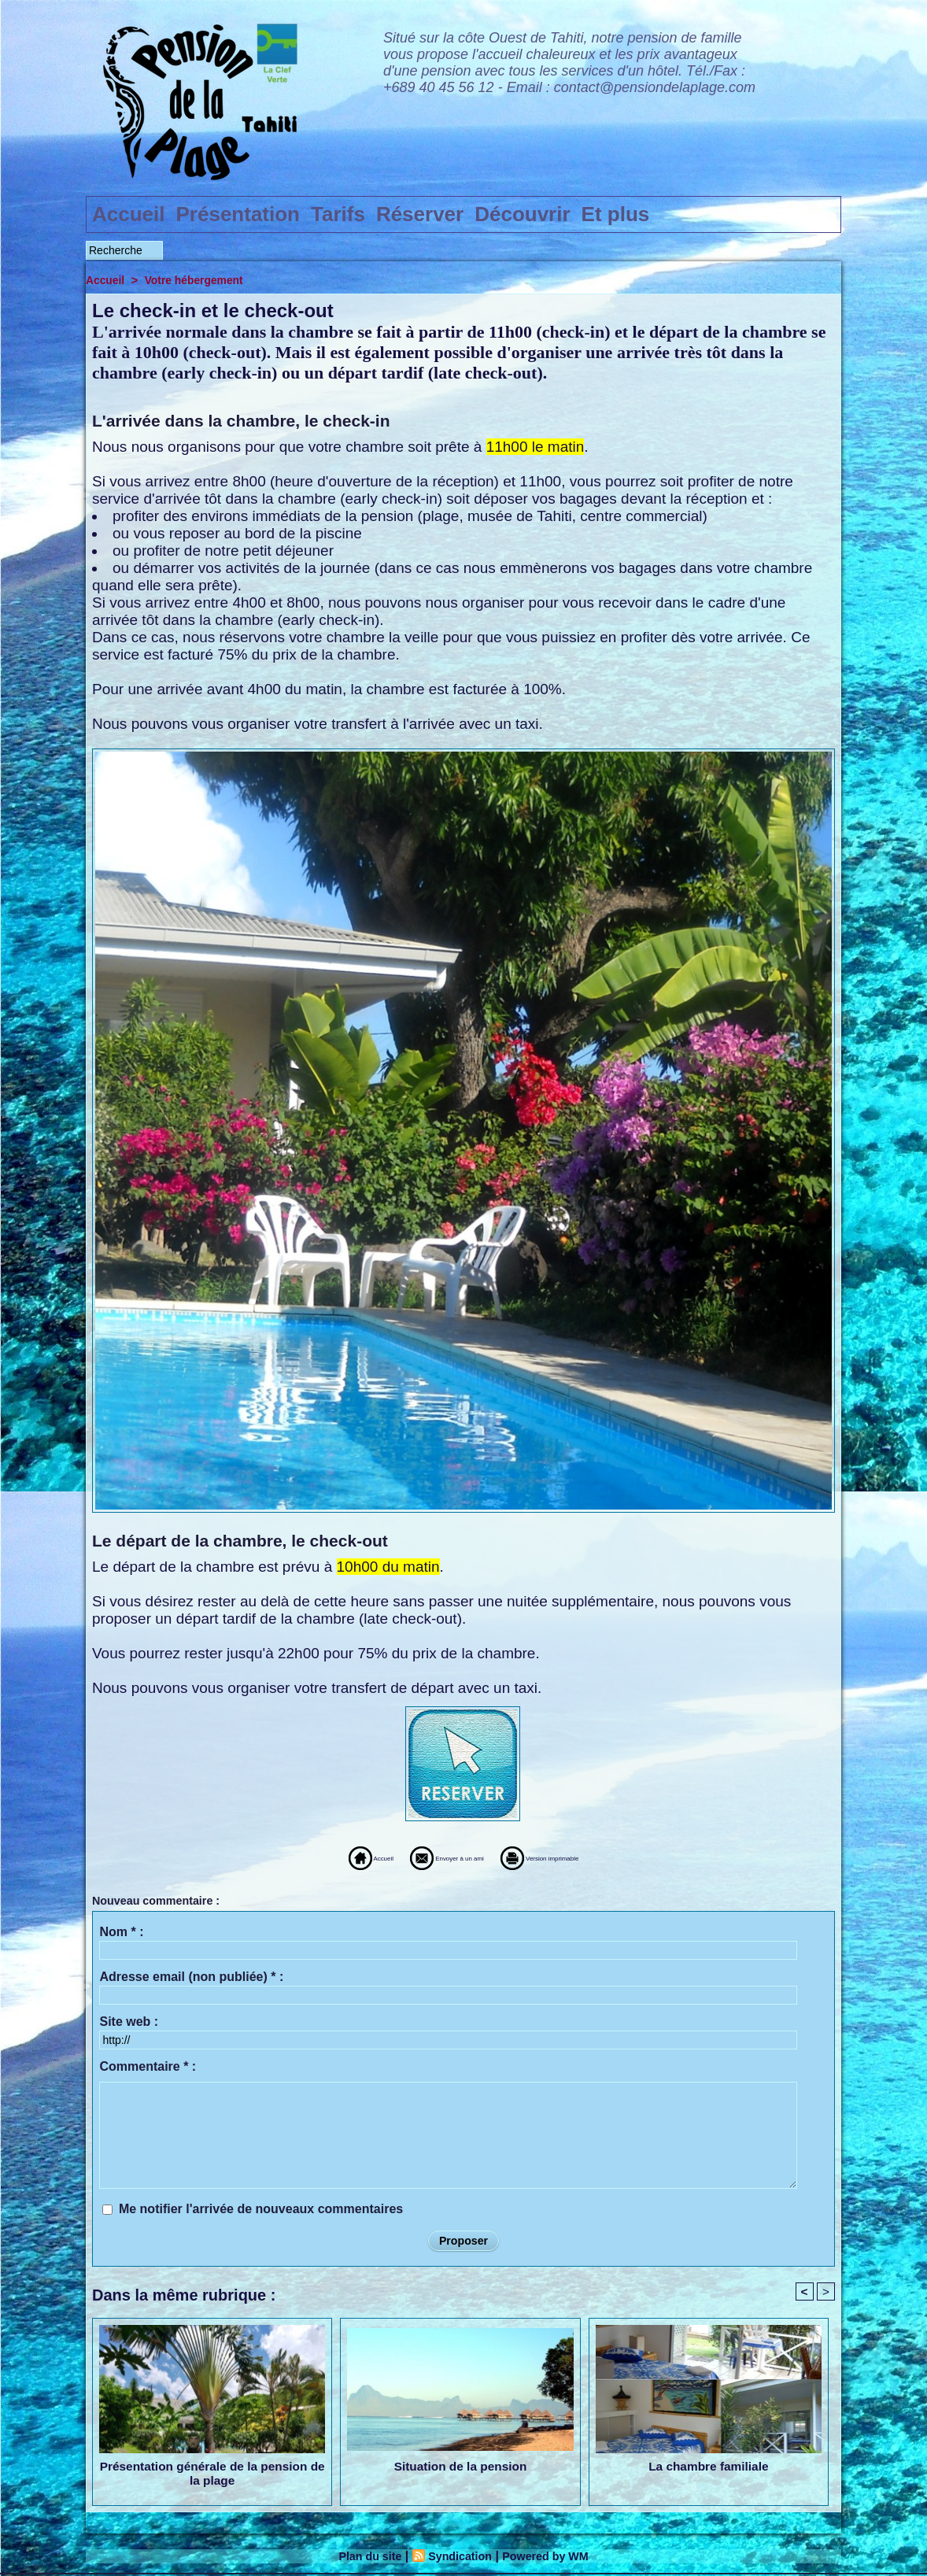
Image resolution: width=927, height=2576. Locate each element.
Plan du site (361, 2557)
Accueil (128, 214)
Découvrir (522, 214)
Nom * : (121, 1931)
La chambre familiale (708, 2467)
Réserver (420, 214)
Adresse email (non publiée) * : (191, 1976)
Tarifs (338, 214)
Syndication (458, 2557)
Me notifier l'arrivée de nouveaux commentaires (261, 2209)
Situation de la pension (460, 2467)
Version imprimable (589, 1857)
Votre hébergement (201, 279)
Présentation (238, 214)
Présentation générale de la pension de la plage (212, 2475)
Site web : (128, 2021)
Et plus (616, 214)
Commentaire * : (147, 2066)
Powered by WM (553, 2557)
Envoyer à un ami (424, 1857)
